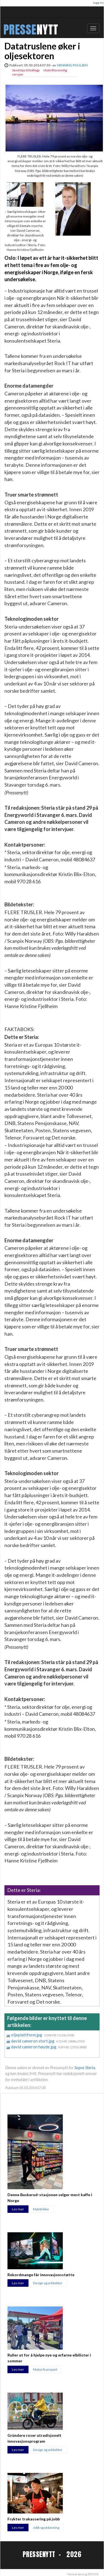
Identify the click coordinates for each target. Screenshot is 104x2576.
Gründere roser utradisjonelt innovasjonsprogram (34, 2438)
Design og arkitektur (48, 2283)
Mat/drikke (41, 2209)
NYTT (47, 29)
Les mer (18, 2209)
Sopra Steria (84, 2067)
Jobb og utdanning (46, 2527)
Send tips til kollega (26, 70)
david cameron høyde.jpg (34, 2046)
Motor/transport (45, 2369)
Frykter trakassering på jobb (33, 2519)
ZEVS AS (93, 2574)
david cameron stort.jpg (33, 2040)
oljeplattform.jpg (27, 2034)
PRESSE (20, 29)
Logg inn (98, 2)
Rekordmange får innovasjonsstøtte (40, 2274)
